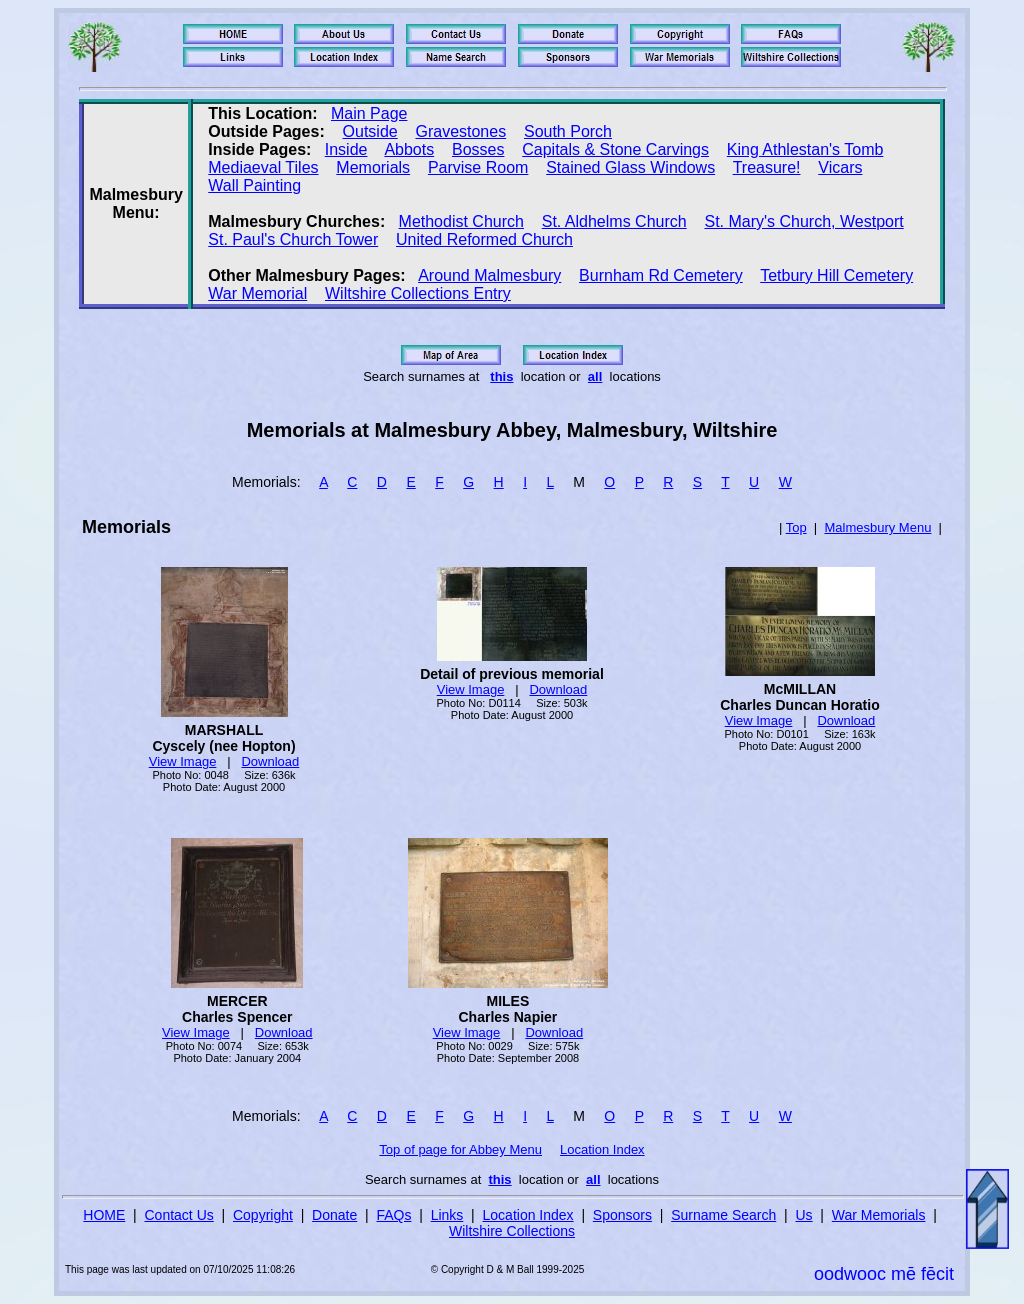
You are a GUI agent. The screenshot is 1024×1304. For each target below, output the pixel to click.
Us (803, 1215)
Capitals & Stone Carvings (615, 149)
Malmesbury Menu (877, 527)
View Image (183, 761)
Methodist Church (461, 221)
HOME (104, 1215)
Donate (334, 1215)
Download (270, 761)
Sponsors (622, 1215)
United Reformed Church (484, 239)
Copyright (263, 1215)
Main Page (369, 113)
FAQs (393, 1215)
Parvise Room (478, 167)
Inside (346, 149)
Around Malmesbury (489, 275)
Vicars (840, 167)
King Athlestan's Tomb (805, 149)
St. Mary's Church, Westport (803, 221)
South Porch (568, 131)
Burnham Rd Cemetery (661, 275)
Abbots (409, 149)
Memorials (373, 167)
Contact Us (179, 1215)
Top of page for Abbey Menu (460, 1149)
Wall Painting (254, 185)
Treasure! (767, 167)
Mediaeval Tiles (263, 167)
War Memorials (879, 1215)
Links (447, 1215)
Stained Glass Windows (630, 167)
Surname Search (723, 1215)
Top (796, 527)
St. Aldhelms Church (614, 221)
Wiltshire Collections (512, 1231)
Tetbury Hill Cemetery (836, 275)
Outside (370, 131)
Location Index (602, 1149)
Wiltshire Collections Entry (418, 293)
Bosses (478, 149)
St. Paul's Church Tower (293, 239)
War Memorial (257, 293)
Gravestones (460, 131)
